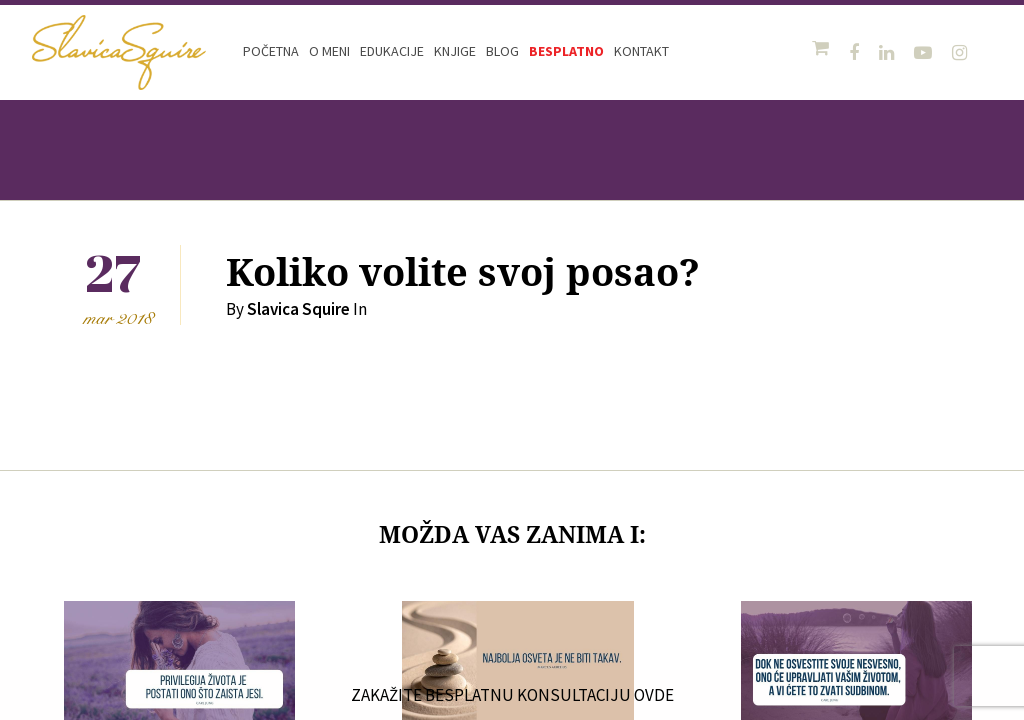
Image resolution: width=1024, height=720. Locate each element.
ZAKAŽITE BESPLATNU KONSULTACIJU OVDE (512, 695)
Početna (271, 51)
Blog (502, 51)
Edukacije (392, 51)
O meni (329, 51)
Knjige (455, 51)
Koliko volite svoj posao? (463, 273)
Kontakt (641, 51)
